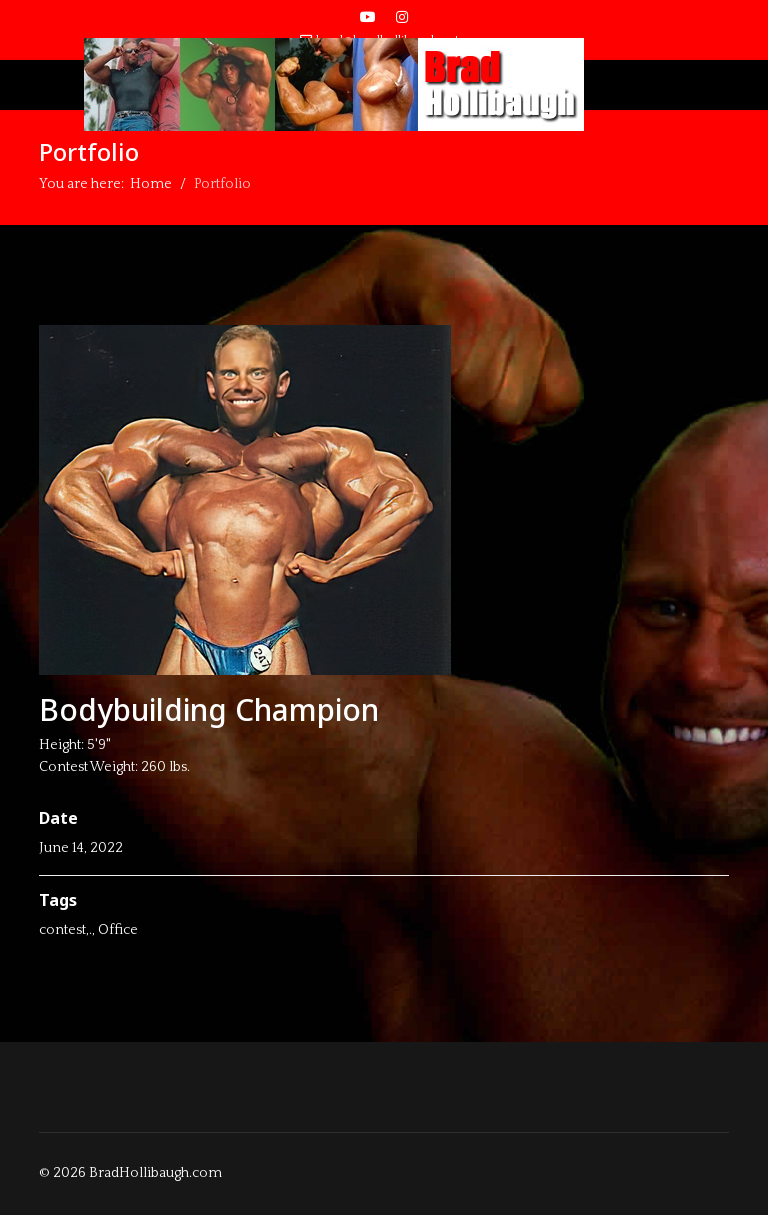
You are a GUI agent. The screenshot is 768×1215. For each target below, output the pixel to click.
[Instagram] (402, 18)
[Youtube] (368, 18)
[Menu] (51, 85)
